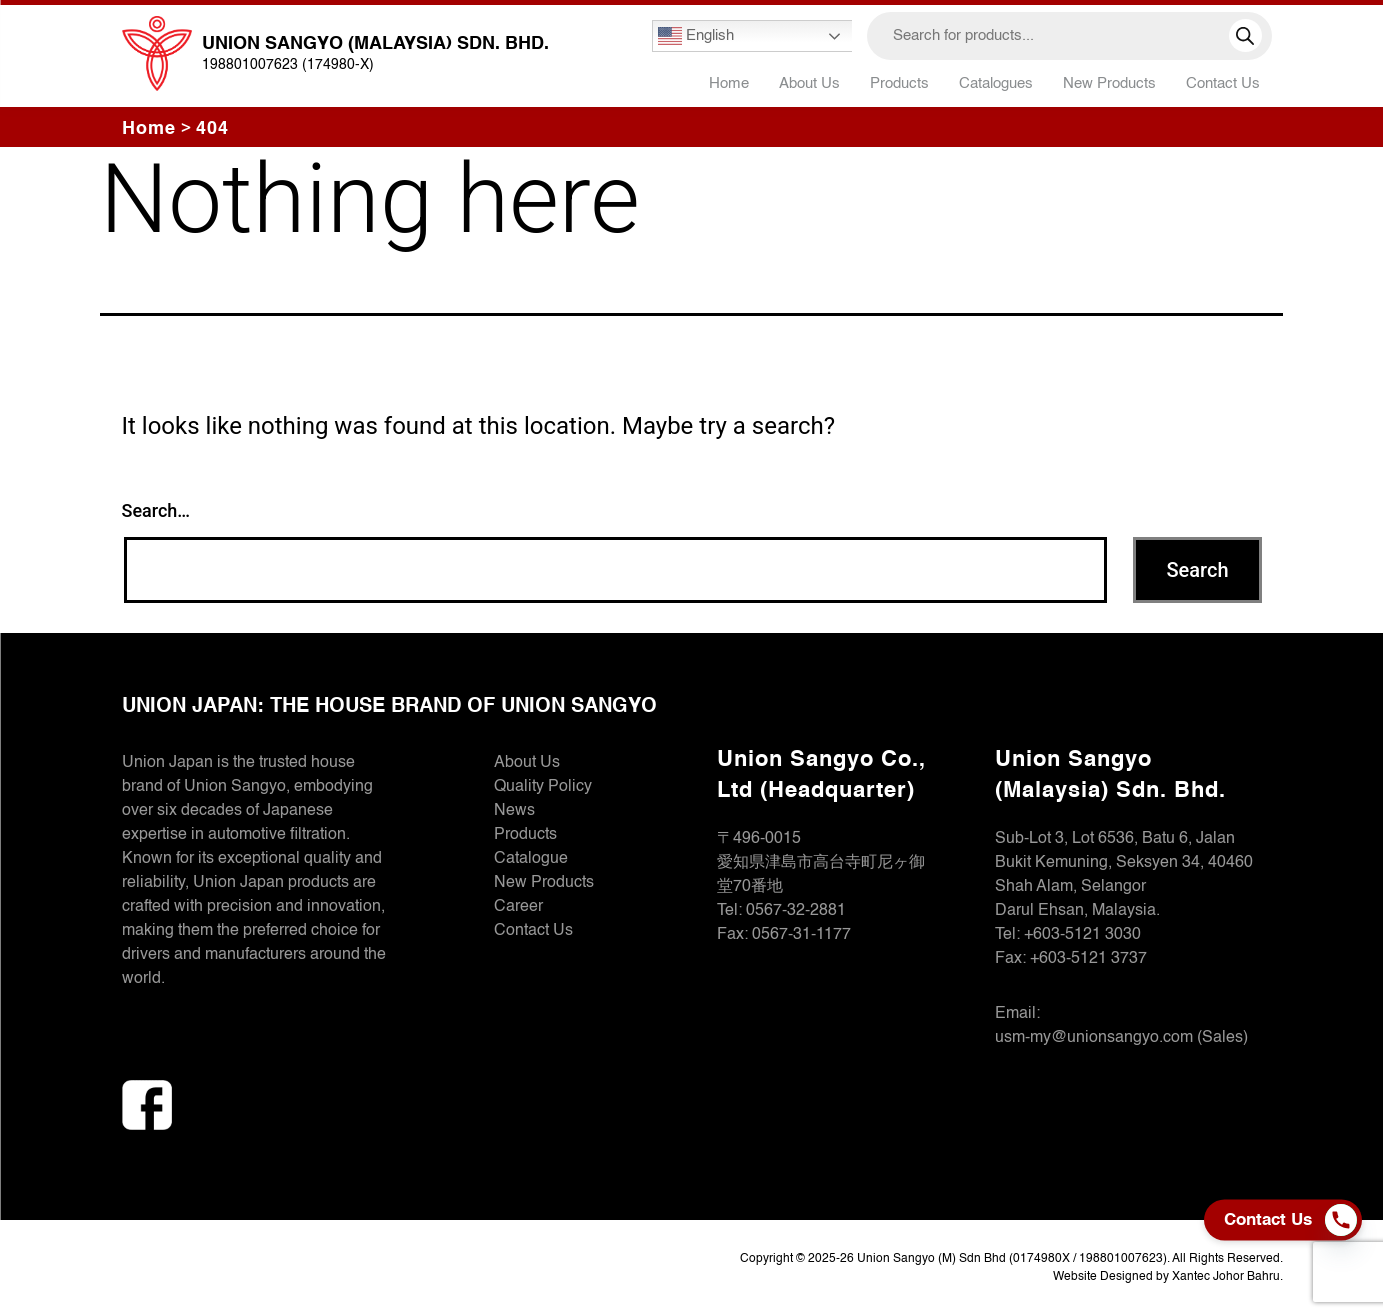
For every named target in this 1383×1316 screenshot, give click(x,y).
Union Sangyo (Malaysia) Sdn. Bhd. (375, 44)
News (514, 811)
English (696, 36)
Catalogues (996, 83)
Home (729, 83)
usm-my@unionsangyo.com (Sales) (1121, 1038)
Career (518, 907)
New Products (1109, 83)
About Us (809, 83)
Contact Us (1223, 83)
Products (525, 835)
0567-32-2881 (796, 911)
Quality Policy (543, 787)
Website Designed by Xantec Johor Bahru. (1168, 1277)
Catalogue (531, 859)
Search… (156, 510)
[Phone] (1346, 1220)
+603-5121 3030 (1082, 935)
